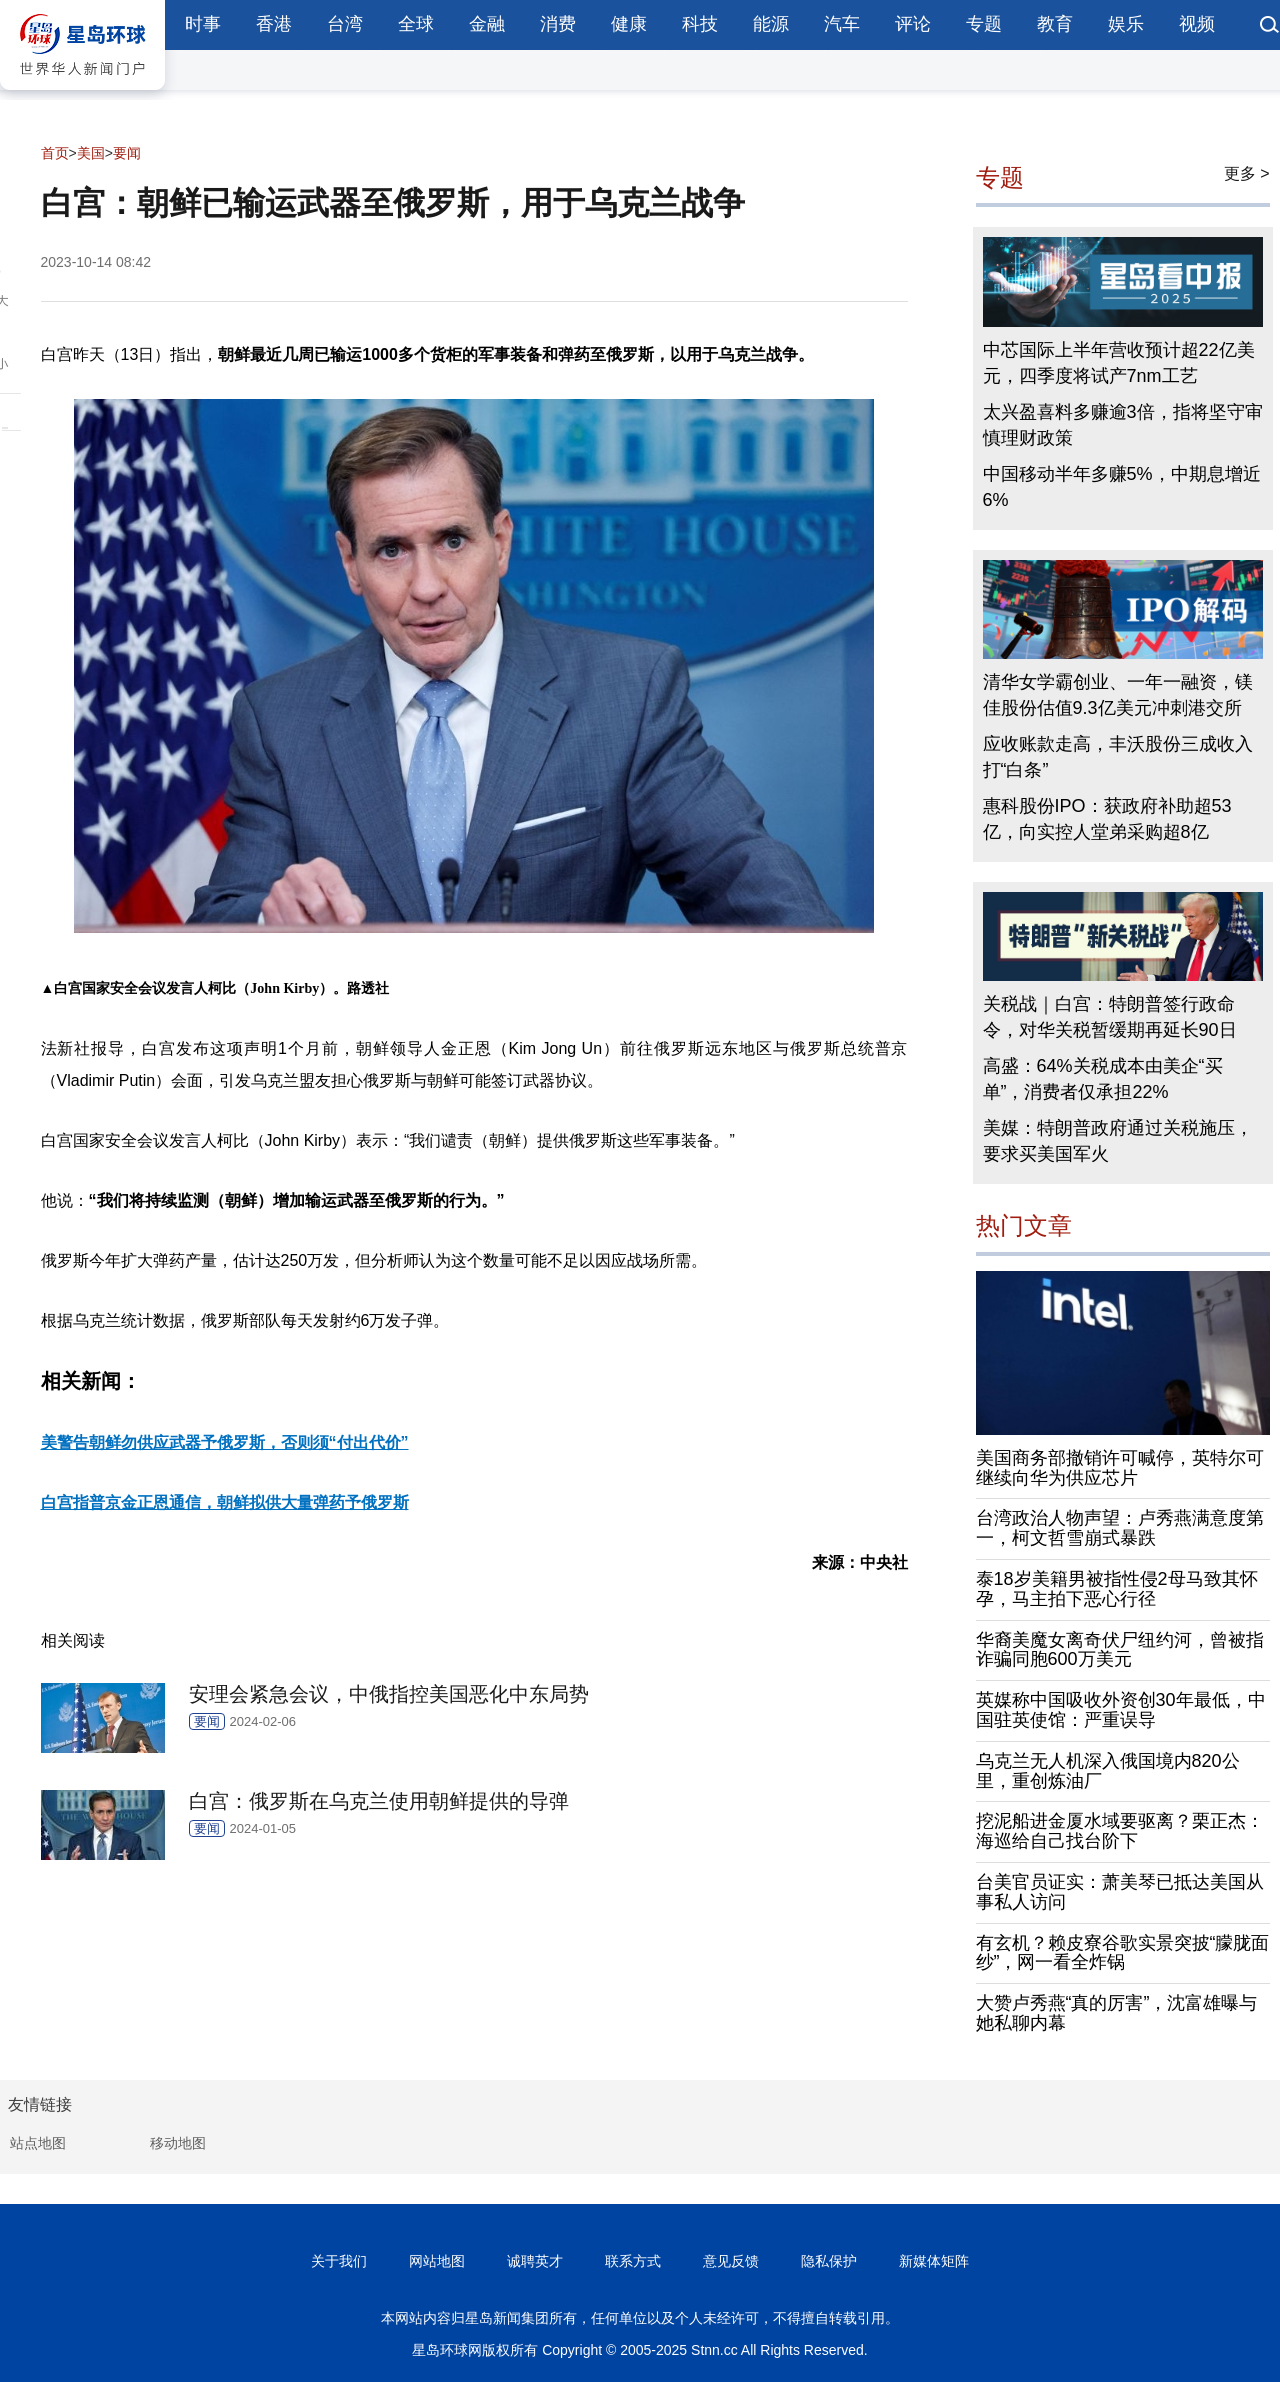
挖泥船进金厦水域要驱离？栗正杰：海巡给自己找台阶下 (1120, 1831)
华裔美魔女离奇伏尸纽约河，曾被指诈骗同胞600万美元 (1120, 1650)
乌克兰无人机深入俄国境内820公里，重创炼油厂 (1108, 1771)
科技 (700, 24)
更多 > (1247, 173)
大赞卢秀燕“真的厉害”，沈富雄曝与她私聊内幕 (1117, 2013)
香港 (274, 24)
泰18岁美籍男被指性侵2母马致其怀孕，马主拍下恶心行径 (1117, 1589)
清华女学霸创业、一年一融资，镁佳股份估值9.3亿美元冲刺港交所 (1118, 695)
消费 (558, 24)
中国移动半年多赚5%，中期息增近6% (1122, 487)
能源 (771, 24)
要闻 (127, 153)
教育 (1055, 24)
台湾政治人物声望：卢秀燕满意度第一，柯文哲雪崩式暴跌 (1120, 1528)
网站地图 (437, 2261)
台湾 (345, 24)
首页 (55, 153)
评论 (913, 24)
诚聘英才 (535, 2261)
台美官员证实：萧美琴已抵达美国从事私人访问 (1120, 1892)
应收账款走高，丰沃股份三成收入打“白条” (1118, 757)
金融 (487, 24)
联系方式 (633, 2261)
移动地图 (178, 2143)
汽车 (842, 24)
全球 (416, 24)
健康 (629, 24)
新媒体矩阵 (934, 2261)
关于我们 (339, 2261)
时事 (203, 24)
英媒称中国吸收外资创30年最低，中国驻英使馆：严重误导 (1121, 1710)
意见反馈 (731, 2261)
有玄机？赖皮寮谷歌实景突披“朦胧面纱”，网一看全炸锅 (1123, 1953)
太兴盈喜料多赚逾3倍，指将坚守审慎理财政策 (1123, 425)
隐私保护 (829, 2261)
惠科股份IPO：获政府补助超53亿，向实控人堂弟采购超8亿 (1107, 819)
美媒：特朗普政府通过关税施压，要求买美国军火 (1118, 1141)
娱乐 (1126, 24)
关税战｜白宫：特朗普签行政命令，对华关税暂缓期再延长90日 (1110, 1017)
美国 (91, 153)
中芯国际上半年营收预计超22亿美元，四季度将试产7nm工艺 (1119, 363)
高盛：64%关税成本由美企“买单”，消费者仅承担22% (1103, 1079)
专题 (984, 24)
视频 (1197, 24)
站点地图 (38, 2143)
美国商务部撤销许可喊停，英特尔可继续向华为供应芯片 (1120, 1468)
